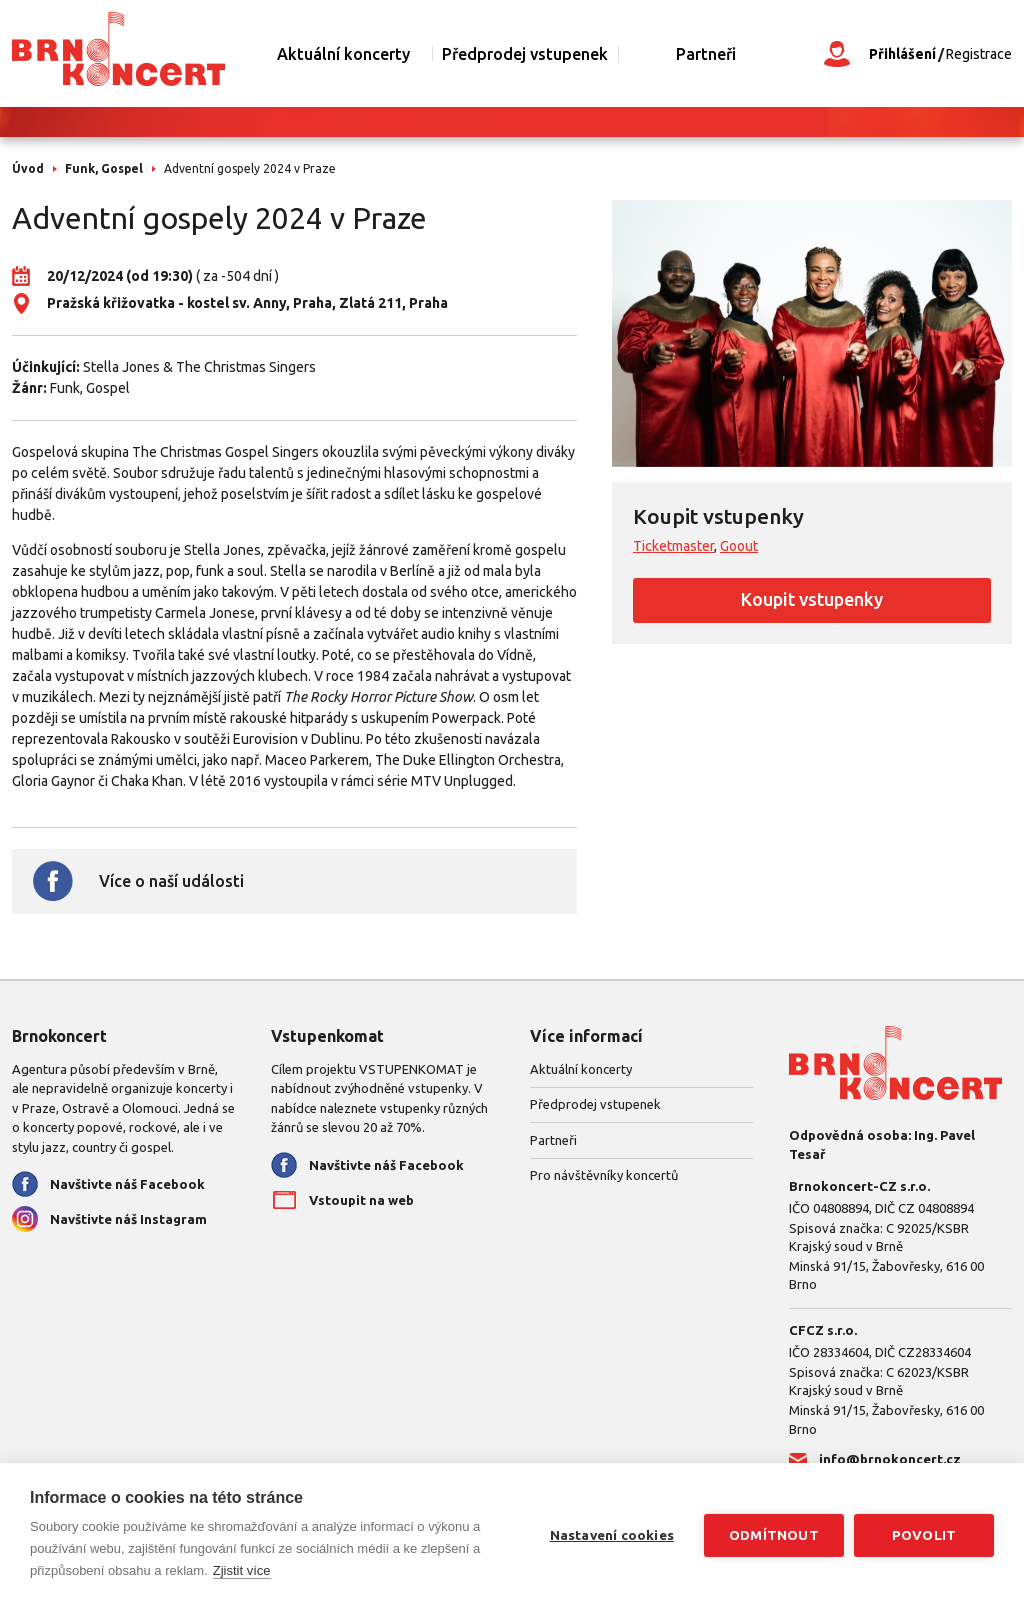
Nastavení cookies (612, 1535)
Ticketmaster (673, 546)
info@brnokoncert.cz (890, 1459)
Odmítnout (774, 1535)
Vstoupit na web (361, 1200)
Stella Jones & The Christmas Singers (199, 367)
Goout (739, 546)
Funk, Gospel (104, 168)
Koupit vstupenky (812, 599)
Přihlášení (902, 54)
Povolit (924, 1535)
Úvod (28, 168)
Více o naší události (171, 881)
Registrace (979, 54)
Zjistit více (242, 1570)
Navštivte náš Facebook (127, 1184)
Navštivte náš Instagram (128, 1219)
